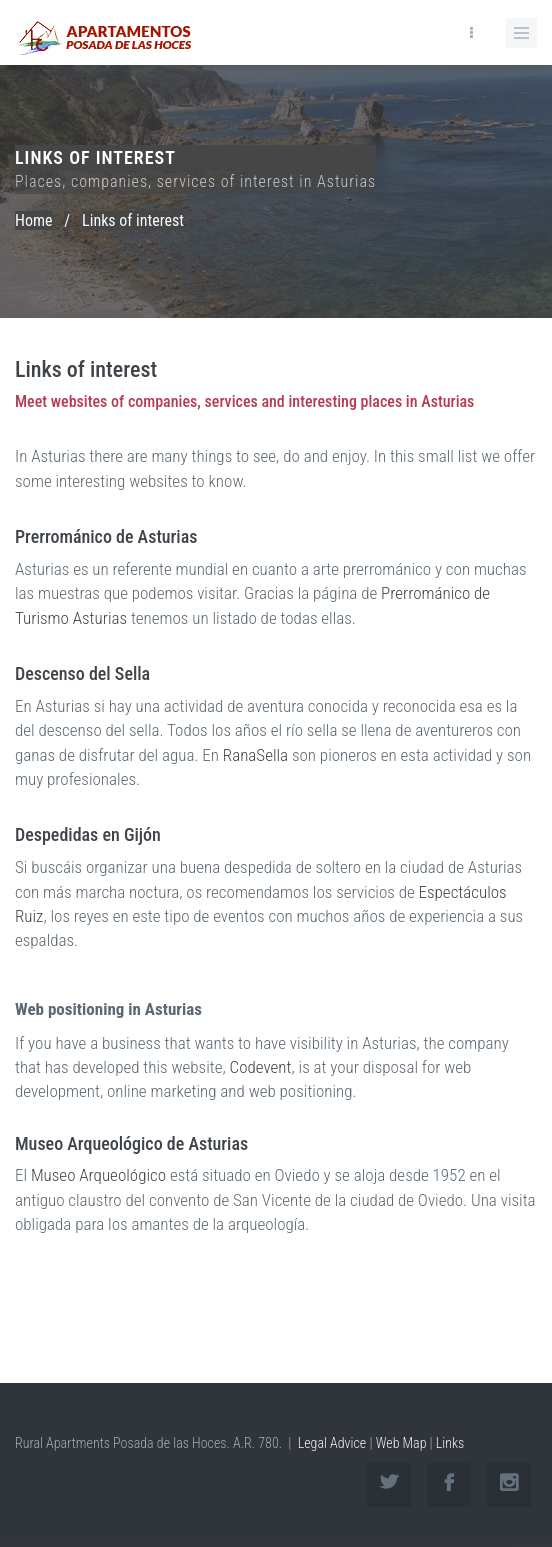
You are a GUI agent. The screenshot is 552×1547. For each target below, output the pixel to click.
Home (34, 220)
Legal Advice (332, 1443)
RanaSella (255, 755)
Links (450, 1443)
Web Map (401, 1443)
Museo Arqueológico (98, 1176)
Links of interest (133, 220)
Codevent (261, 1068)
